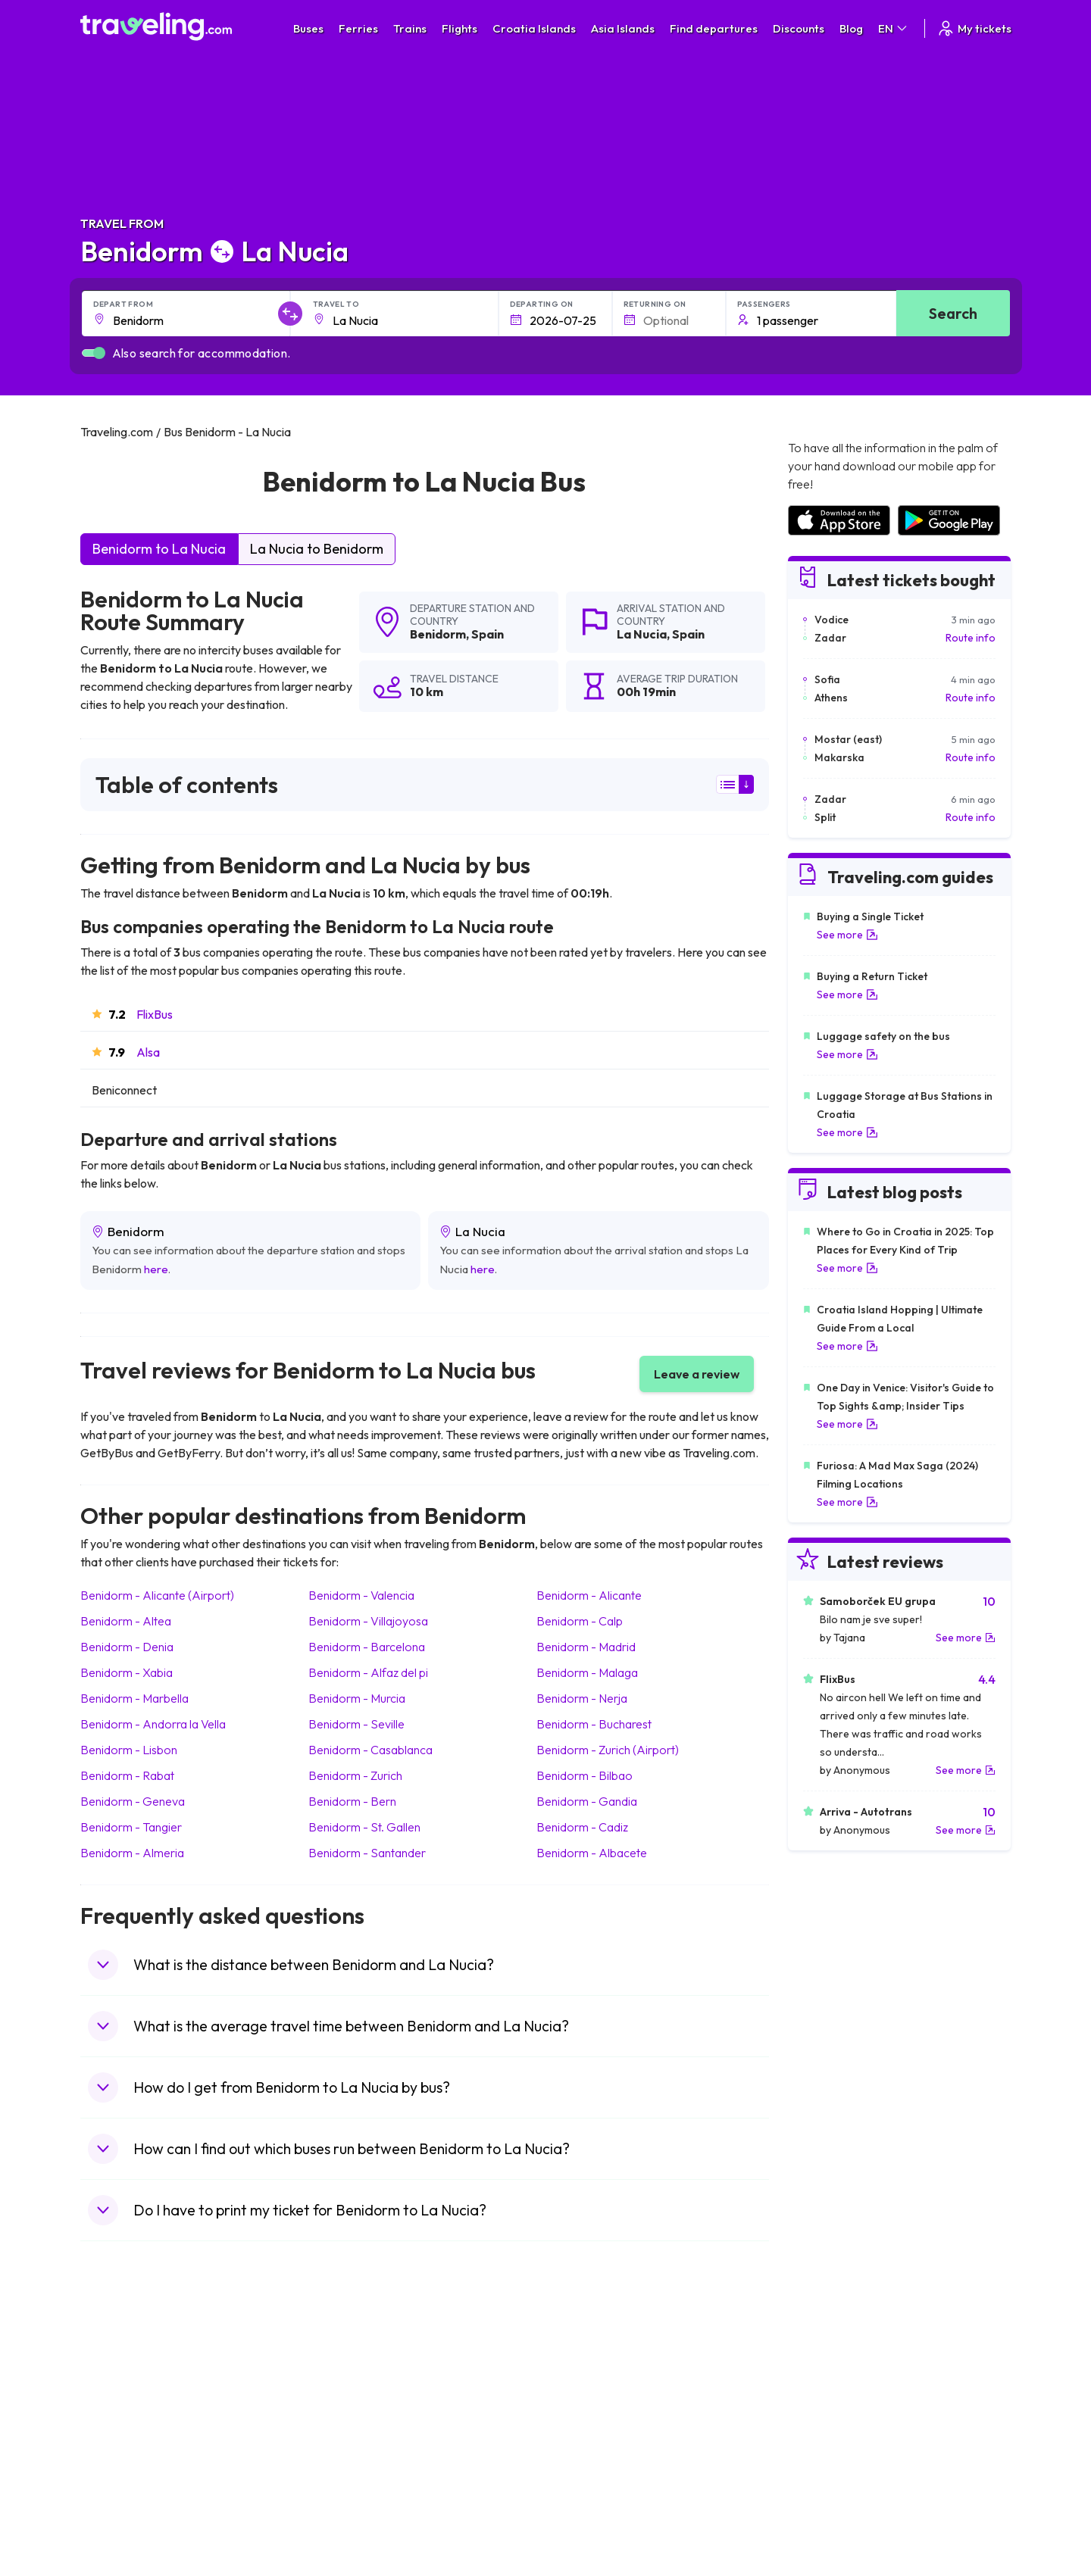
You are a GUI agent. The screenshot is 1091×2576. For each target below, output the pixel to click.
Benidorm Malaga (587, 1672)
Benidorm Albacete (591, 1852)
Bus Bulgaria (350, 2384)
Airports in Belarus (830, 2416)
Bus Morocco (352, 2368)
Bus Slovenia (350, 2416)
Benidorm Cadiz (582, 1826)
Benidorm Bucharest (594, 1723)
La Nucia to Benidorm (316, 548)
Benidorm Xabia (126, 1672)
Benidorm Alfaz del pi (368, 1672)
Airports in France (829, 2384)
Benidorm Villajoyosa (368, 1620)
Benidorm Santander (367, 1852)
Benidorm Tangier (131, 1826)
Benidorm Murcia (356, 1698)
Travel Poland (121, 2480)
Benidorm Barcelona (366, 1646)
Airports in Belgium (831, 2511)
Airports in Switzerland (841, 2432)
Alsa (148, 1052)
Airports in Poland (829, 2496)
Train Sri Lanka (588, 2384)
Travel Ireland (121, 2511)
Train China (580, 2400)
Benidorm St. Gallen (364, 1826)
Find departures (714, 28)
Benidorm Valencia (361, 1595)
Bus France (347, 2448)
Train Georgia (587, 2416)
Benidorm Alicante (589, 1595)
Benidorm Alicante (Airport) (157, 1595)
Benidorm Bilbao (584, 1775)
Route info (971, 638)
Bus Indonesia (353, 2527)
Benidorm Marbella (134, 1698)
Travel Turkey (120, 2448)
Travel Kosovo (123, 2527)
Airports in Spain (825, 2368)
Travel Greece (122, 2416)
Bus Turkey (346, 2511)
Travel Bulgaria (124, 2400)
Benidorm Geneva (132, 1801)
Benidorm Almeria (132, 1852)
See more (847, 934)
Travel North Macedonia (146, 2384)
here (156, 1269)
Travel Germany (126, 2432)
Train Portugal (587, 2368)
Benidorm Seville (356, 1723)
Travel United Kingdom (142, 2368)
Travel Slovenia (124, 2496)
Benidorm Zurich (355, 1775)
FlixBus (154, 1014)
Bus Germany (352, 2400)
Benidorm (438, 634)
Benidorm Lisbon (128, 1749)
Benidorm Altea (125, 1620)
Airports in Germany (834, 2464)
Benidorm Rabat (127, 1775)
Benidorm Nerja (581, 1698)
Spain (487, 634)
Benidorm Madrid (586, 1646)
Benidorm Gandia (586, 1801)
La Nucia (642, 634)
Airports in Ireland (829, 2400)
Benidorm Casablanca (370, 1749)
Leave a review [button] (696, 1374)
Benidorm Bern (352, 1801)
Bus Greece (348, 2432)
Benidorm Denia (126, 1646)
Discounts (798, 28)
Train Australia (588, 2432)
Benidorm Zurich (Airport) (607, 1749)
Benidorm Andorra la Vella (153, 1723)
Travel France (121, 2464)
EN (893, 28)
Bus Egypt (343, 2464)
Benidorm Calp (579, 1620)
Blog (851, 28)
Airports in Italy (822, 2448)
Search (953, 313)
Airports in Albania (830, 2480)
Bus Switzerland (358, 2496)
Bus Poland (347, 2480)
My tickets (973, 28)
